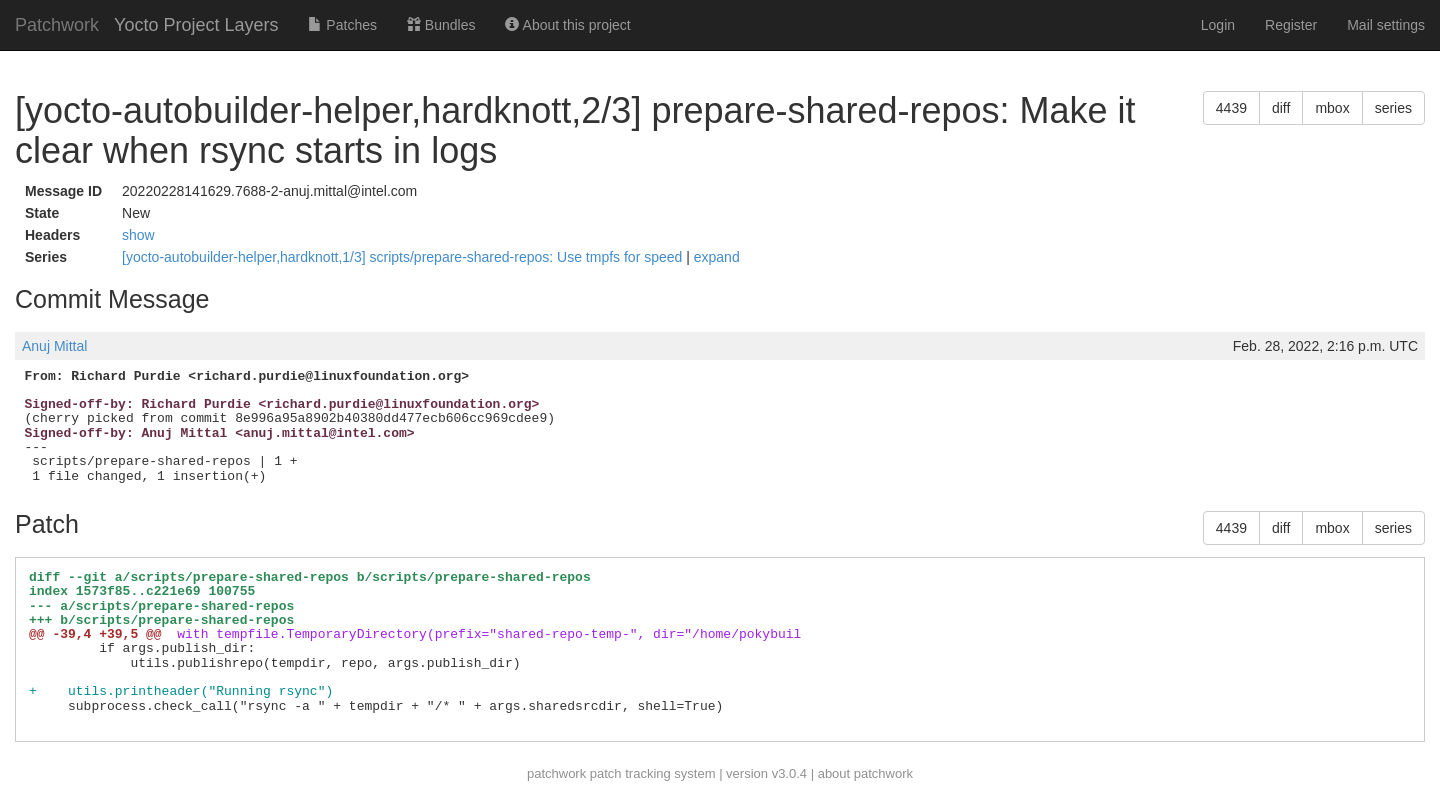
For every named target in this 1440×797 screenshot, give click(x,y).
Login (1218, 25)
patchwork (556, 773)
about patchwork (865, 773)
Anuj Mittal (54, 346)
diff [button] (1281, 108)
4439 (1231, 108)
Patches (342, 25)
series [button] (1393, 108)
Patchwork (57, 25)
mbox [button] (1332, 108)
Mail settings (1386, 25)
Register (1291, 25)
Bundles (441, 25)
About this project (567, 25)
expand (717, 257)
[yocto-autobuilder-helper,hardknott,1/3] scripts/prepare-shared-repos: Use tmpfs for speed (404, 257)
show (138, 235)
